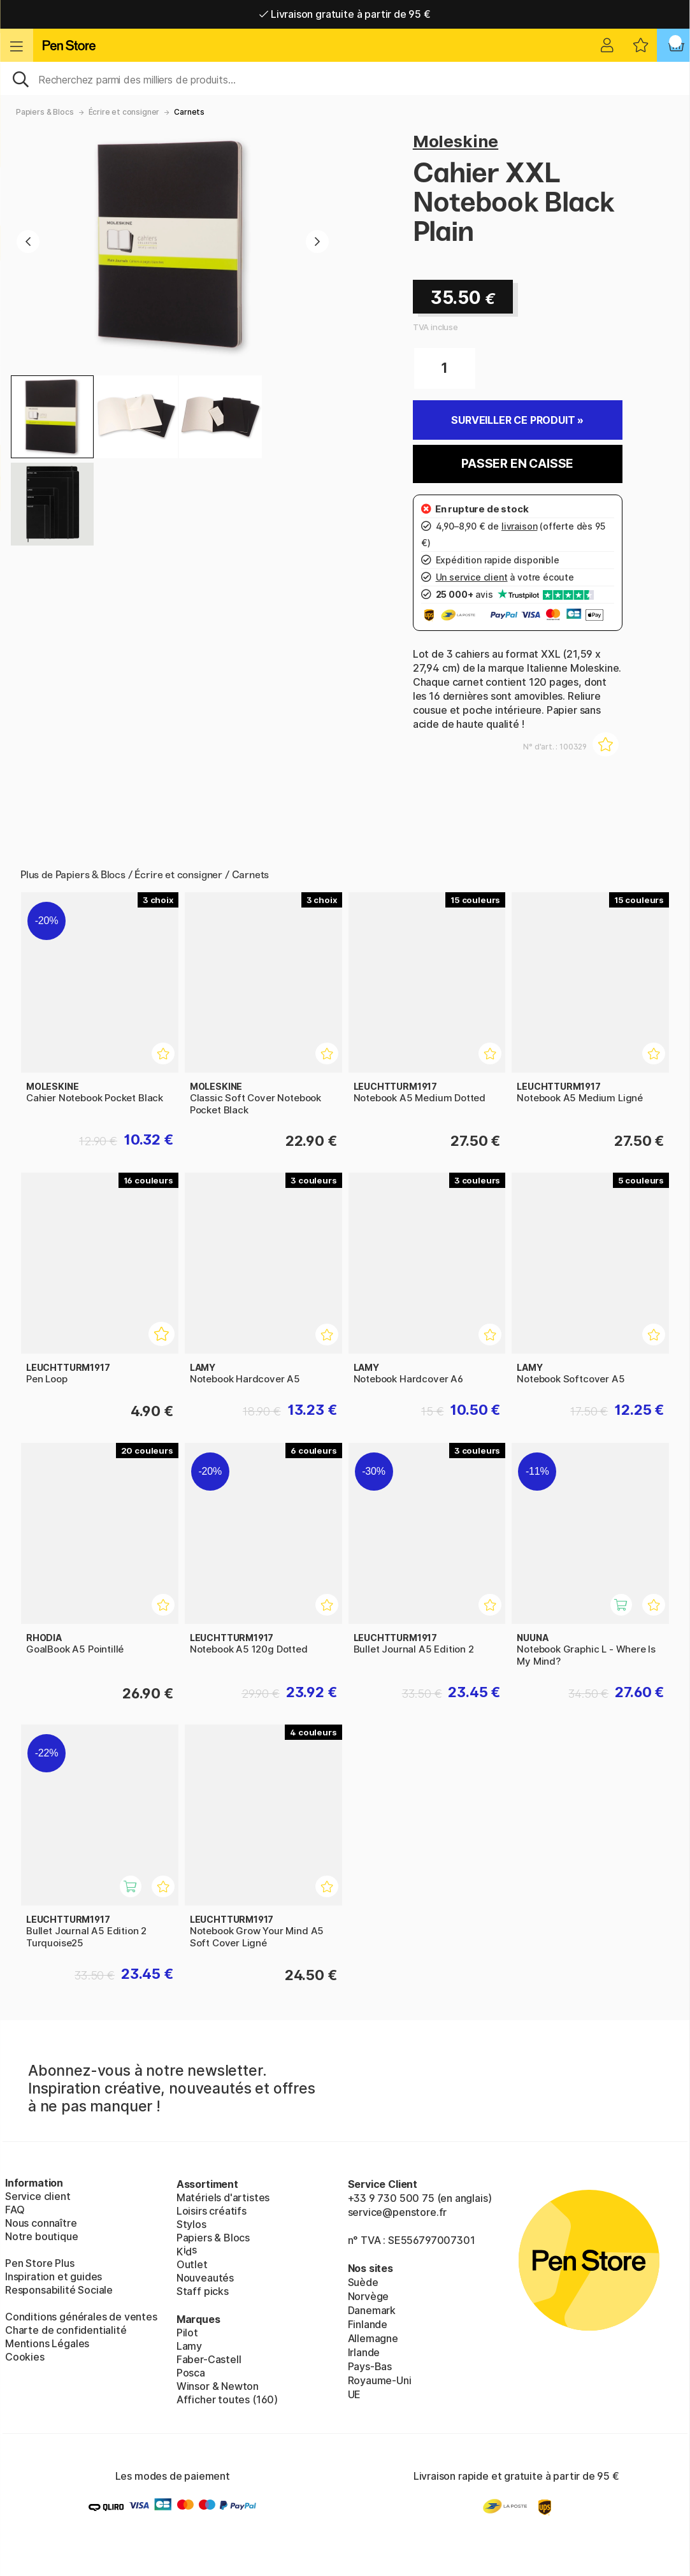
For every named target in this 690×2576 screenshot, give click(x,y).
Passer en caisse (517, 463)
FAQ (14, 2209)
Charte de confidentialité (66, 2330)
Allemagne (373, 2338)
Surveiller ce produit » (517, 420)
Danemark (372, 2310)
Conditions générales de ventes (81, 2316)
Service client (38, 2196)
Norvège (368, 2296)
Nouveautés (205, 2277)
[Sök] (345, 78)
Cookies (25, 2356)
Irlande (364, 2352)
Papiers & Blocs (44, 112)
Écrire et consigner (124, 112)
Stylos (191, 2224)
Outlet (192, 2264)
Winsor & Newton (217, 2386)
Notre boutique (41, 2236)
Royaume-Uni (380, 2380)
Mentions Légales (47, 2343)
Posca (190, 2372)
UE (354, 2394)
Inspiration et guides (53, 2276)
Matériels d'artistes (223, 2197)
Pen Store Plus (40, 2263)
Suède (363, 2282)
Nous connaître (41, 2223)
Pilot (187, 2332)
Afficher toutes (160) (227, 2399)
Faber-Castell (208, 2359)
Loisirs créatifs (211, 2210)
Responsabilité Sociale (59, 2289)
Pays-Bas (370, 2366)
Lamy (189, 2346)
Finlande (368, 2324)
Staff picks (202, 2291)
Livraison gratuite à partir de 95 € (345, 14)
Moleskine (455, 141)
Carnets (189, 112)
